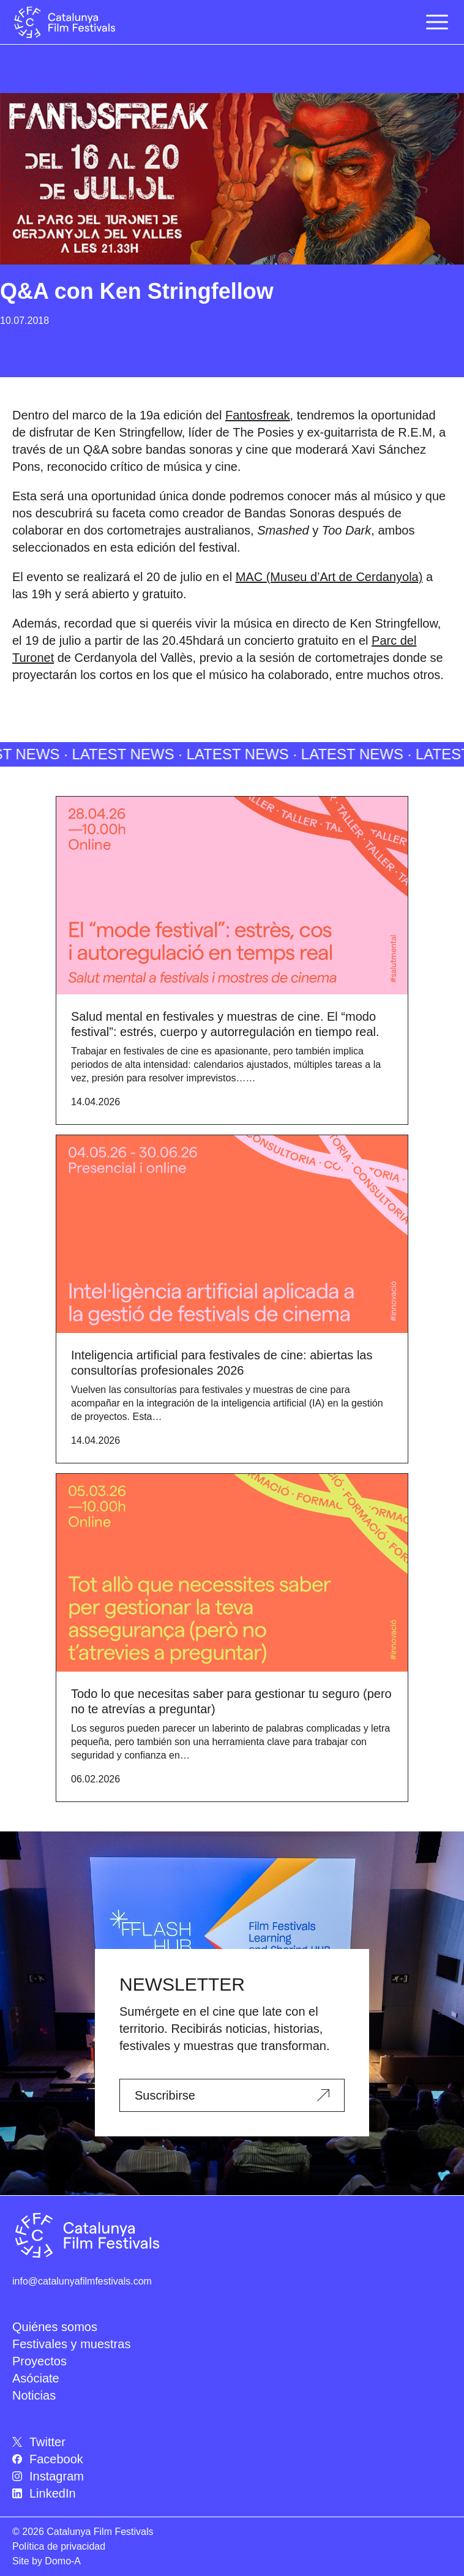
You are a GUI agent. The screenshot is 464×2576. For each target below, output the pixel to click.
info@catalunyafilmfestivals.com (82, 2281)
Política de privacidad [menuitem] (58, 2546)
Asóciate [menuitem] (35, 2378)
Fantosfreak (257, 415)
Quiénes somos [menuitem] (54, 2327)
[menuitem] (232, 2441)
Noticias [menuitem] (34, 2395)
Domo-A (63, 2561)
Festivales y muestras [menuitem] (71, 2344)
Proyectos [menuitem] (39, 2361)
